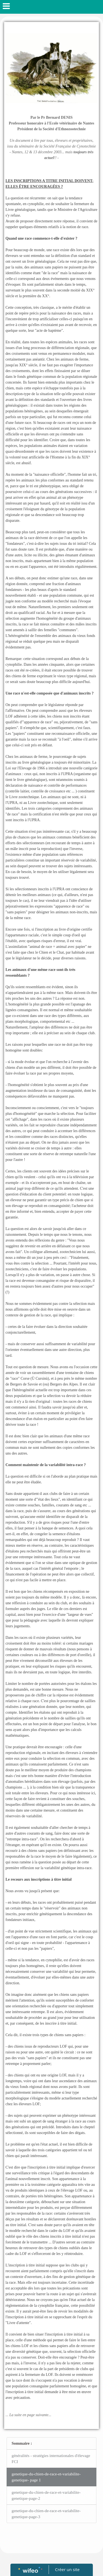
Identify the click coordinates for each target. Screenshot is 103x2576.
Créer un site (67, 2569)
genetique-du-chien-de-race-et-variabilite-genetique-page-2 (46, 2495)
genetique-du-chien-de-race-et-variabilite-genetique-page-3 (46, 2514)
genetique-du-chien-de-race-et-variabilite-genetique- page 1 (46, 2477)
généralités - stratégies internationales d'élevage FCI (51, 2458)
